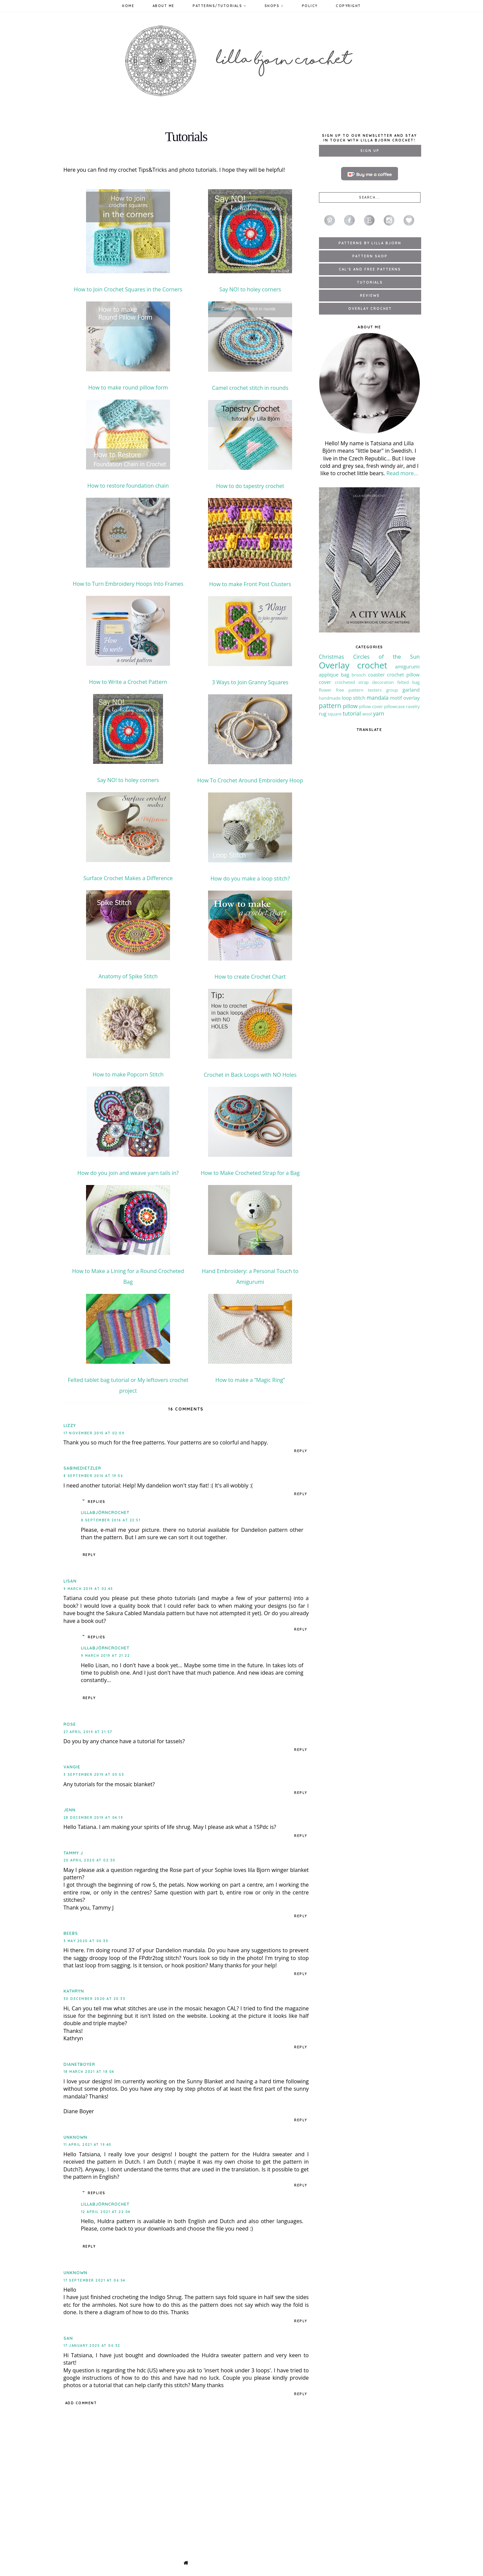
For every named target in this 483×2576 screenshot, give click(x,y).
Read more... (402, 473)
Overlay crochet (353, 665)
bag (345, 674)
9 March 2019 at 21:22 (105, 1655)
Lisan (70, 1581)
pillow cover (371, 706)
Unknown (75, 2137)
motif (396, 698)
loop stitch (353, 698)
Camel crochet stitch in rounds (250, 388)
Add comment (81, 2403)
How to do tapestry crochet (250, 486)
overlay (411, 698)
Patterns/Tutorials (219, 6)
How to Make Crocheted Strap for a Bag (250, 1173)
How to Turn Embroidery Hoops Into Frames (128, 583)
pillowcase (394, 706)
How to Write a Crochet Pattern (128, 682)
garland (411, 690)
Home (128, 6)
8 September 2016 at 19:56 (93, 1476)
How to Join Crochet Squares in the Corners (128, 289)
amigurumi (407, 666)
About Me (163, 6)
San (68, 2338)
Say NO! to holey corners (250, 289)
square (334, 714)
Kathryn (74, 1991)
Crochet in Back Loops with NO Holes (250, 1074)
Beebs (71, 1933)
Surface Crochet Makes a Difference (128, 878)
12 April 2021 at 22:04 (105, 2212)
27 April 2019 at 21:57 (88, 1732)
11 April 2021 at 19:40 (88, 2144)
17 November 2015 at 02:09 (94, 1433)
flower (325, 690)
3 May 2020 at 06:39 (86, 1941)
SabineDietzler (82, 1468)
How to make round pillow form (128, 387)
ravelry (413, 706)
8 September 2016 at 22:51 (111, 1520)
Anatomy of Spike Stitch (128, 976)
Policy (310, 6)
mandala (378, 697)
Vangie (72, 1766)
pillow (350, 706)
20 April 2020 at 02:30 (90, 1860)
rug (323, 713)
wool (367, 714)
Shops (274, 6)
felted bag (408, 682)
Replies (97, 1502)
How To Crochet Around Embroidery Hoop (250, 780)
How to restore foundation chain (128, 485)
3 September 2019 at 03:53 (94, 1774)
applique (329, 674)
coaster (376, 674)
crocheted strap (352, 682)
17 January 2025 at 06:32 (92, 2345)
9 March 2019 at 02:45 (88, 1589)
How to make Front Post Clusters (250, 584)
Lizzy (70, 1425)
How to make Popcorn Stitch (127, 1074)
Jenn (70, 1809)
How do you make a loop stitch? (250, 878)
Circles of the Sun (386, 656)
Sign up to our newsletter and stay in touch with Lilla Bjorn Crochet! (369, 137)
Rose (70, 1724)
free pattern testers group (367, 690)
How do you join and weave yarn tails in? (128, 1173)
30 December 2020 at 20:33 (95, 1999)
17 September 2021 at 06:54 (94, 2280)
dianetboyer (79, 2064)
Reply (300, 1451)
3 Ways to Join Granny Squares (250, 682)
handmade (330, 698)
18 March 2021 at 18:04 (89, 2072)
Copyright (348, 6)
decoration (383, 682)
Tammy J (73, 1852)
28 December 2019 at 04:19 (93, 1817)
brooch (359, 675)
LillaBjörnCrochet (105, 1512)
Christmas (331, 656)
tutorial (352, 713)
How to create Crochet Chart (250, 976)
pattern (330, 705)
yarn (378, 713)
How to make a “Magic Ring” (250, 1380)
